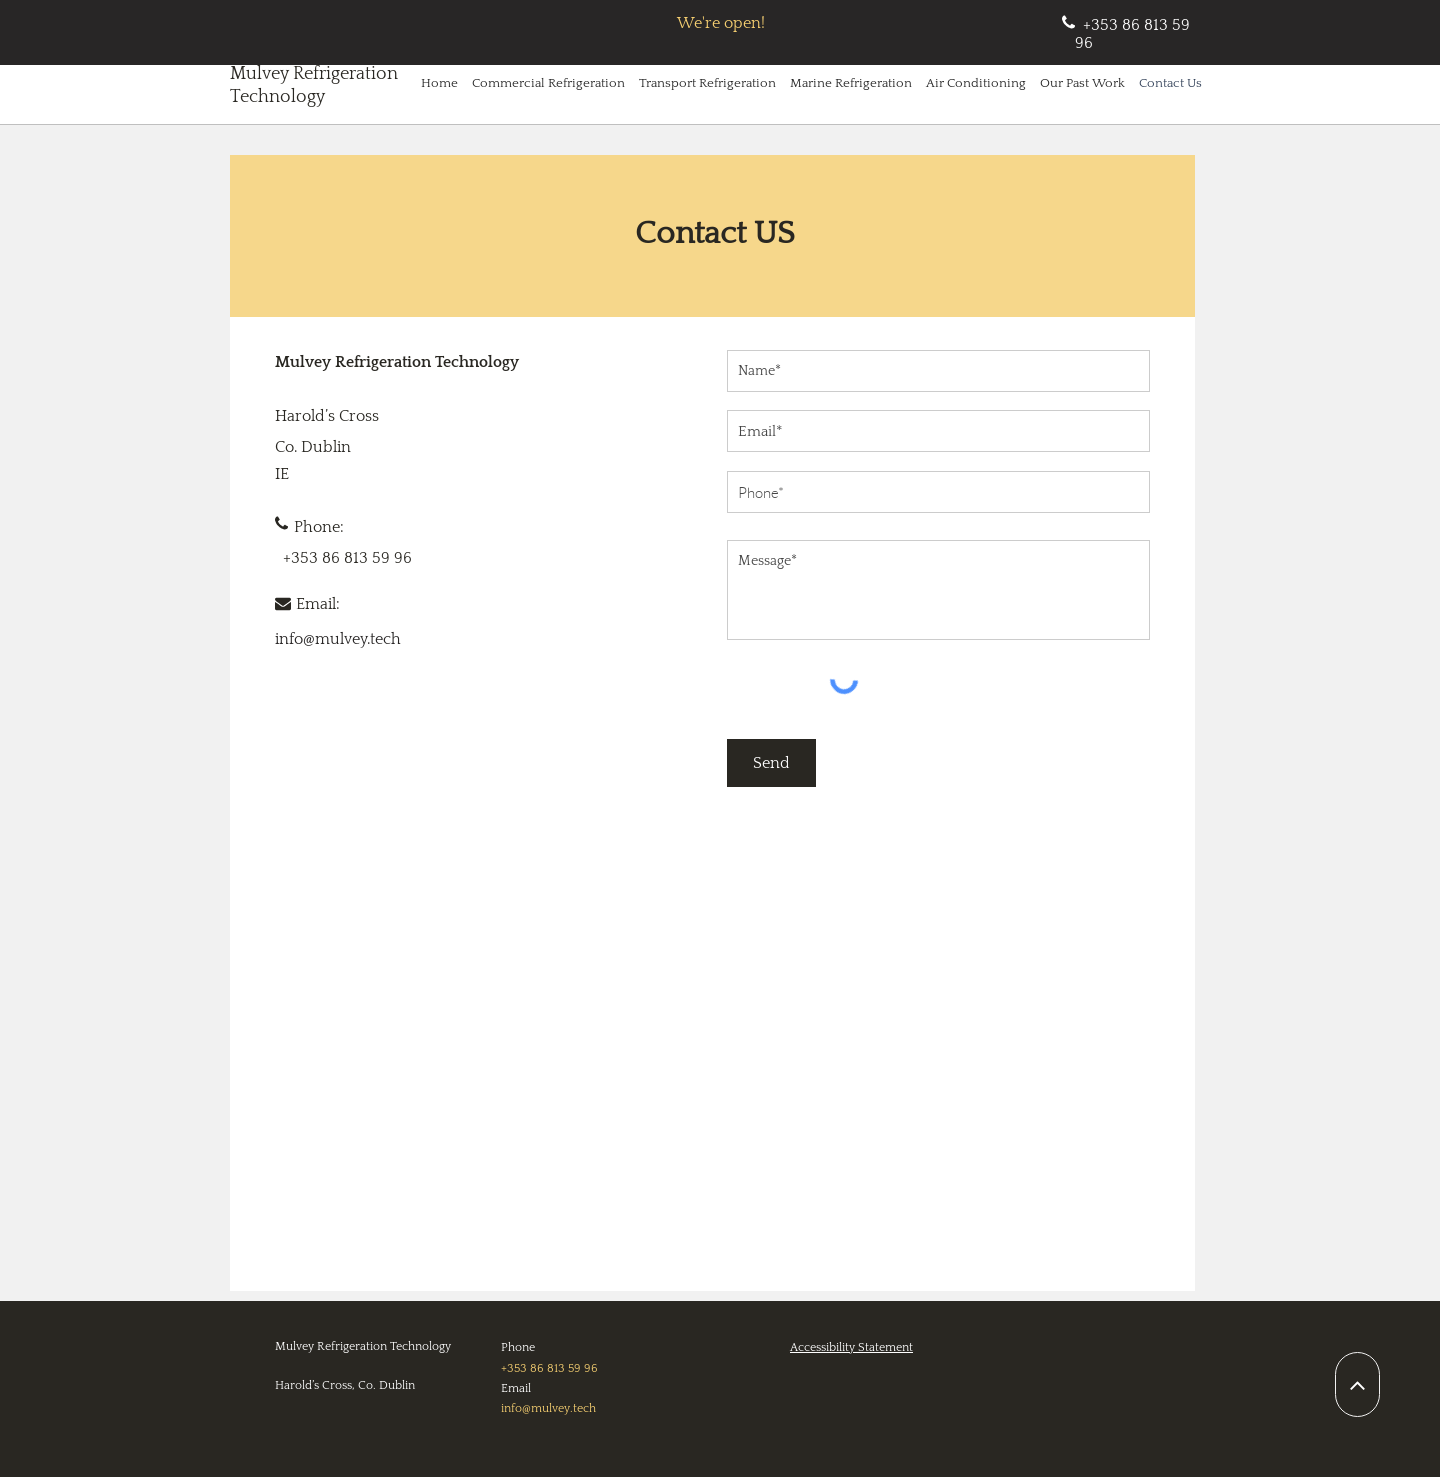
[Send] (771, 763)
